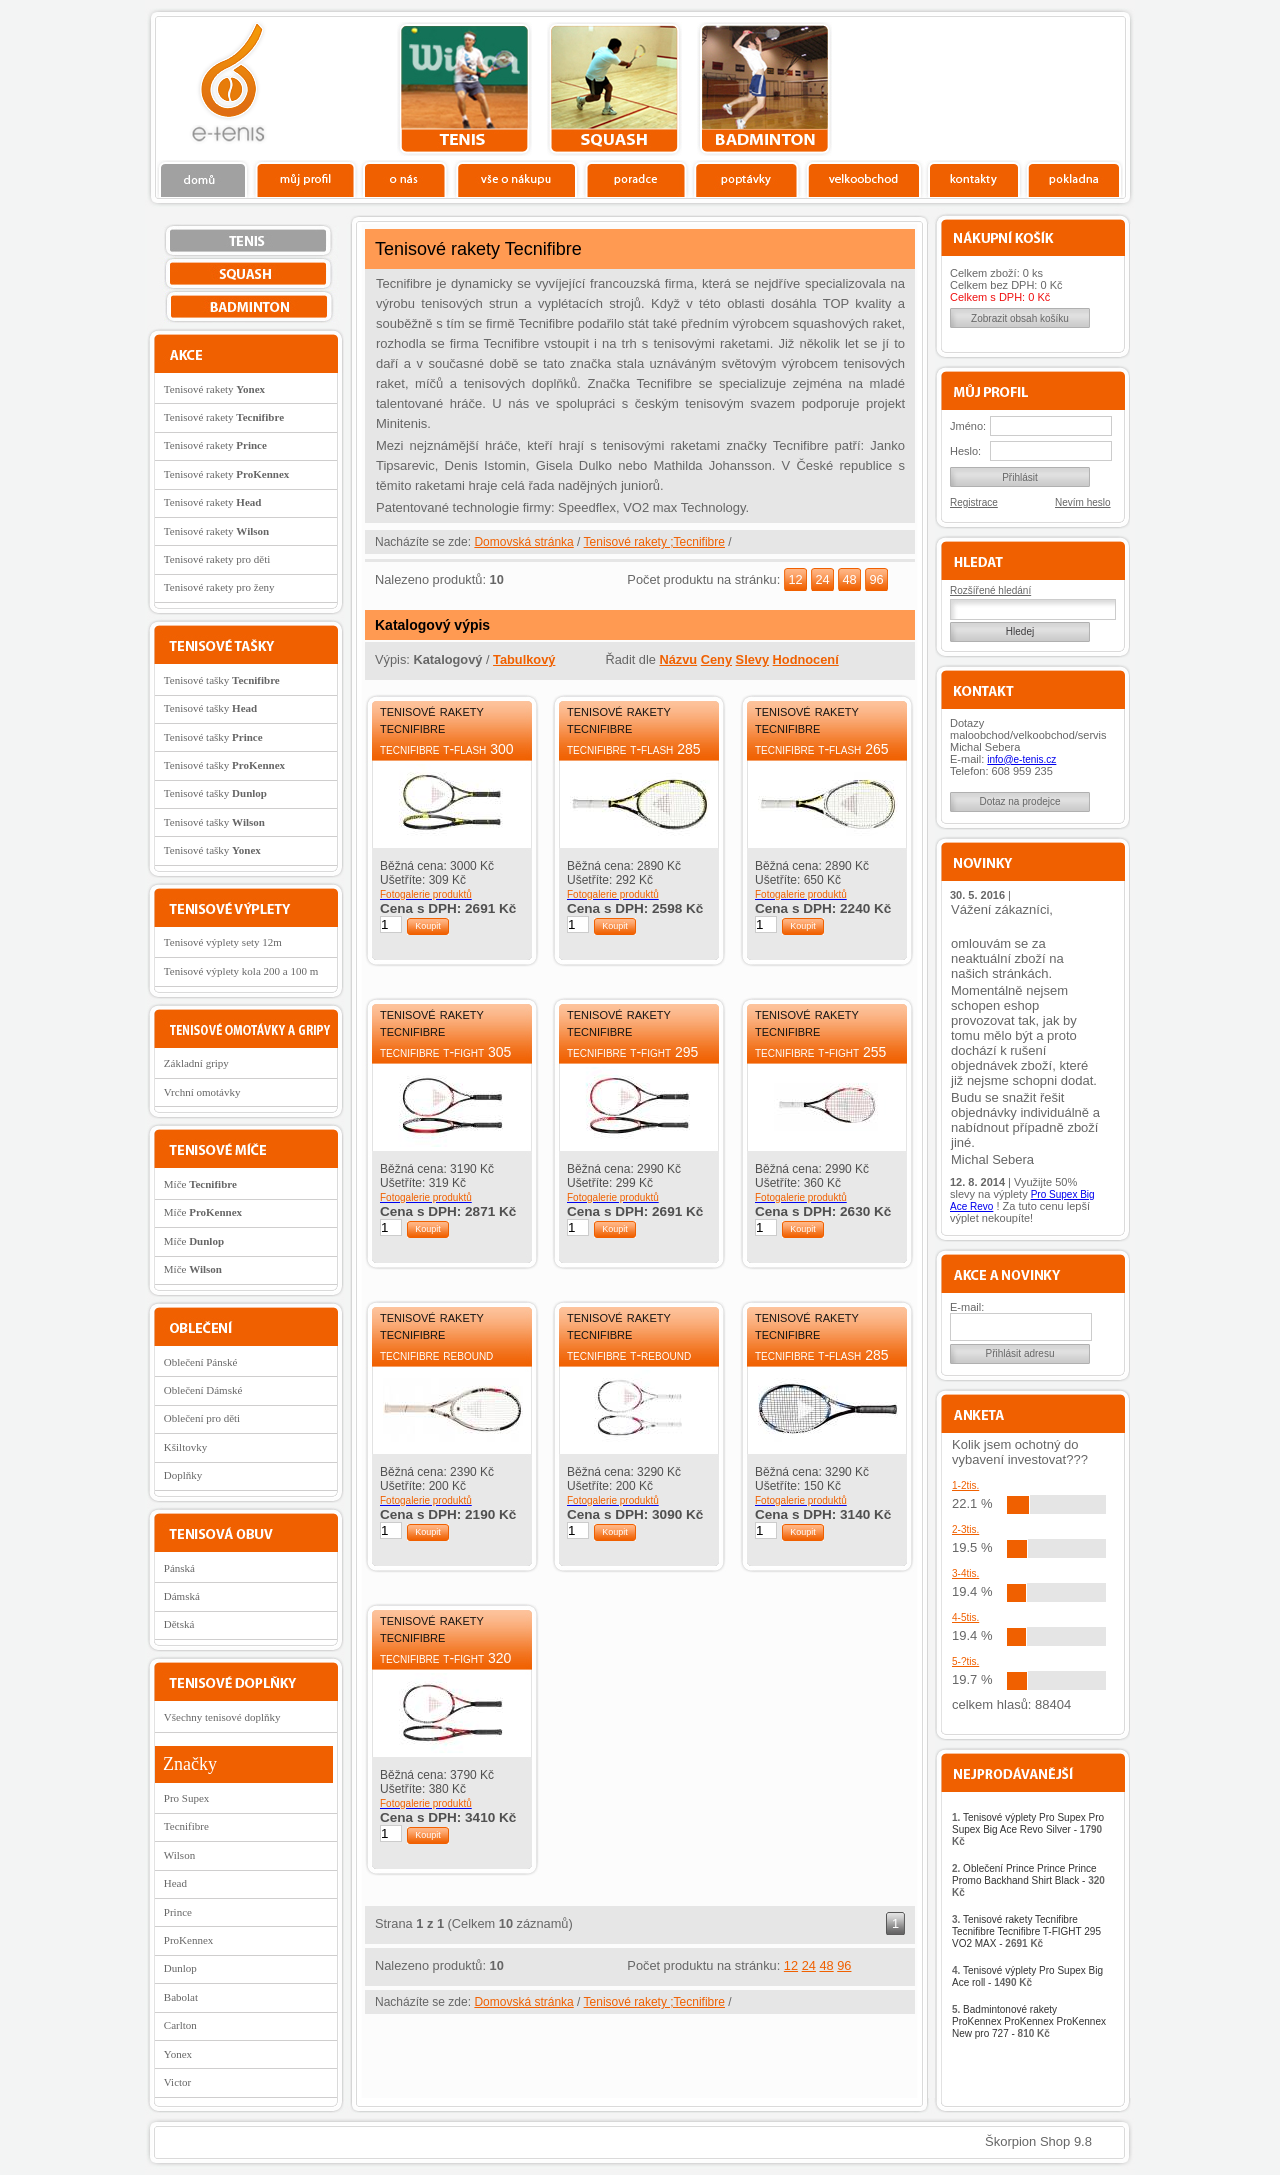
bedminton (764, 89)
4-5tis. (965, 1617)
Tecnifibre (186, 1826)
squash (614, 89)
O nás (405, 179)
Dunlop (180, 1968)
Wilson (179, 1855)
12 (795, 579)
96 (876, 579)
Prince (178, 1912)
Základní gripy (196, 1063)
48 (849, 579)
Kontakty (974, 179)
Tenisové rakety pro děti (217, 559)
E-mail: (967, 1307)
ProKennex (189, 1940)
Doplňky (183, 1475)
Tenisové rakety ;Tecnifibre (654, 542)
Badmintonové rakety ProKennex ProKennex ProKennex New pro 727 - (1029, 2021)
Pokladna (1073, 179)
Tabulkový (524, 659)
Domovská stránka (523, 542)
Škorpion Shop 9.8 (1038, 2141)
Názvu (678, 659)
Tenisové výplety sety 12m (223, 942)
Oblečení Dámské (203, 1390)
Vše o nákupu (516, 179)
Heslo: (965, 451)
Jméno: (968, 426)
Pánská (179, 1568)
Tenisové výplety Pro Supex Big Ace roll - (1027, 1976)
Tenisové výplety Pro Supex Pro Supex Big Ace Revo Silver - (1028, 1829)
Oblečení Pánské (201, 1362)
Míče (200, 1184)
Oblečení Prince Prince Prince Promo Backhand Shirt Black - (1028, 1880)
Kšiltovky (185, 1447)
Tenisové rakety (214, 389)
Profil (305, 179)
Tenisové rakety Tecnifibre (432, 719)
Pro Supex (187, 1798)
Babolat (181, 1997)
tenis (464, 89)
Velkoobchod (864, 179)
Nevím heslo (1083, 502)
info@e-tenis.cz (1021, 759)
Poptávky (746, 179)
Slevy (752, 659)
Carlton (180, 2025)
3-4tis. (965, 1573)
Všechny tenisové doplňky (222, 1717)
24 (822, 579)
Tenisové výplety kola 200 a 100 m (241, 971)
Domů (204, 179)
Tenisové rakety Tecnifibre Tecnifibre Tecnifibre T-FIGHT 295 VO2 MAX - (1026, 1931)
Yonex (178, 2054)
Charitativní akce (1022, 86)
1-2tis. (965, 1485)
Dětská (179, 1624)
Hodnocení (806, 659)
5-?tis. (965, 1661)
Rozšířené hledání (990, 590)
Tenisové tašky (222, 680)
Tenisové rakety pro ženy (219, 587)
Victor (177, 2082)
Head (175, 1883)
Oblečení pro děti (202, 1418)
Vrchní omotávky (202, 1092)
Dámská (182, 1596)
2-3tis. (965, 1529)
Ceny (716, 659)
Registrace (974, 502)
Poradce (635, 179)
